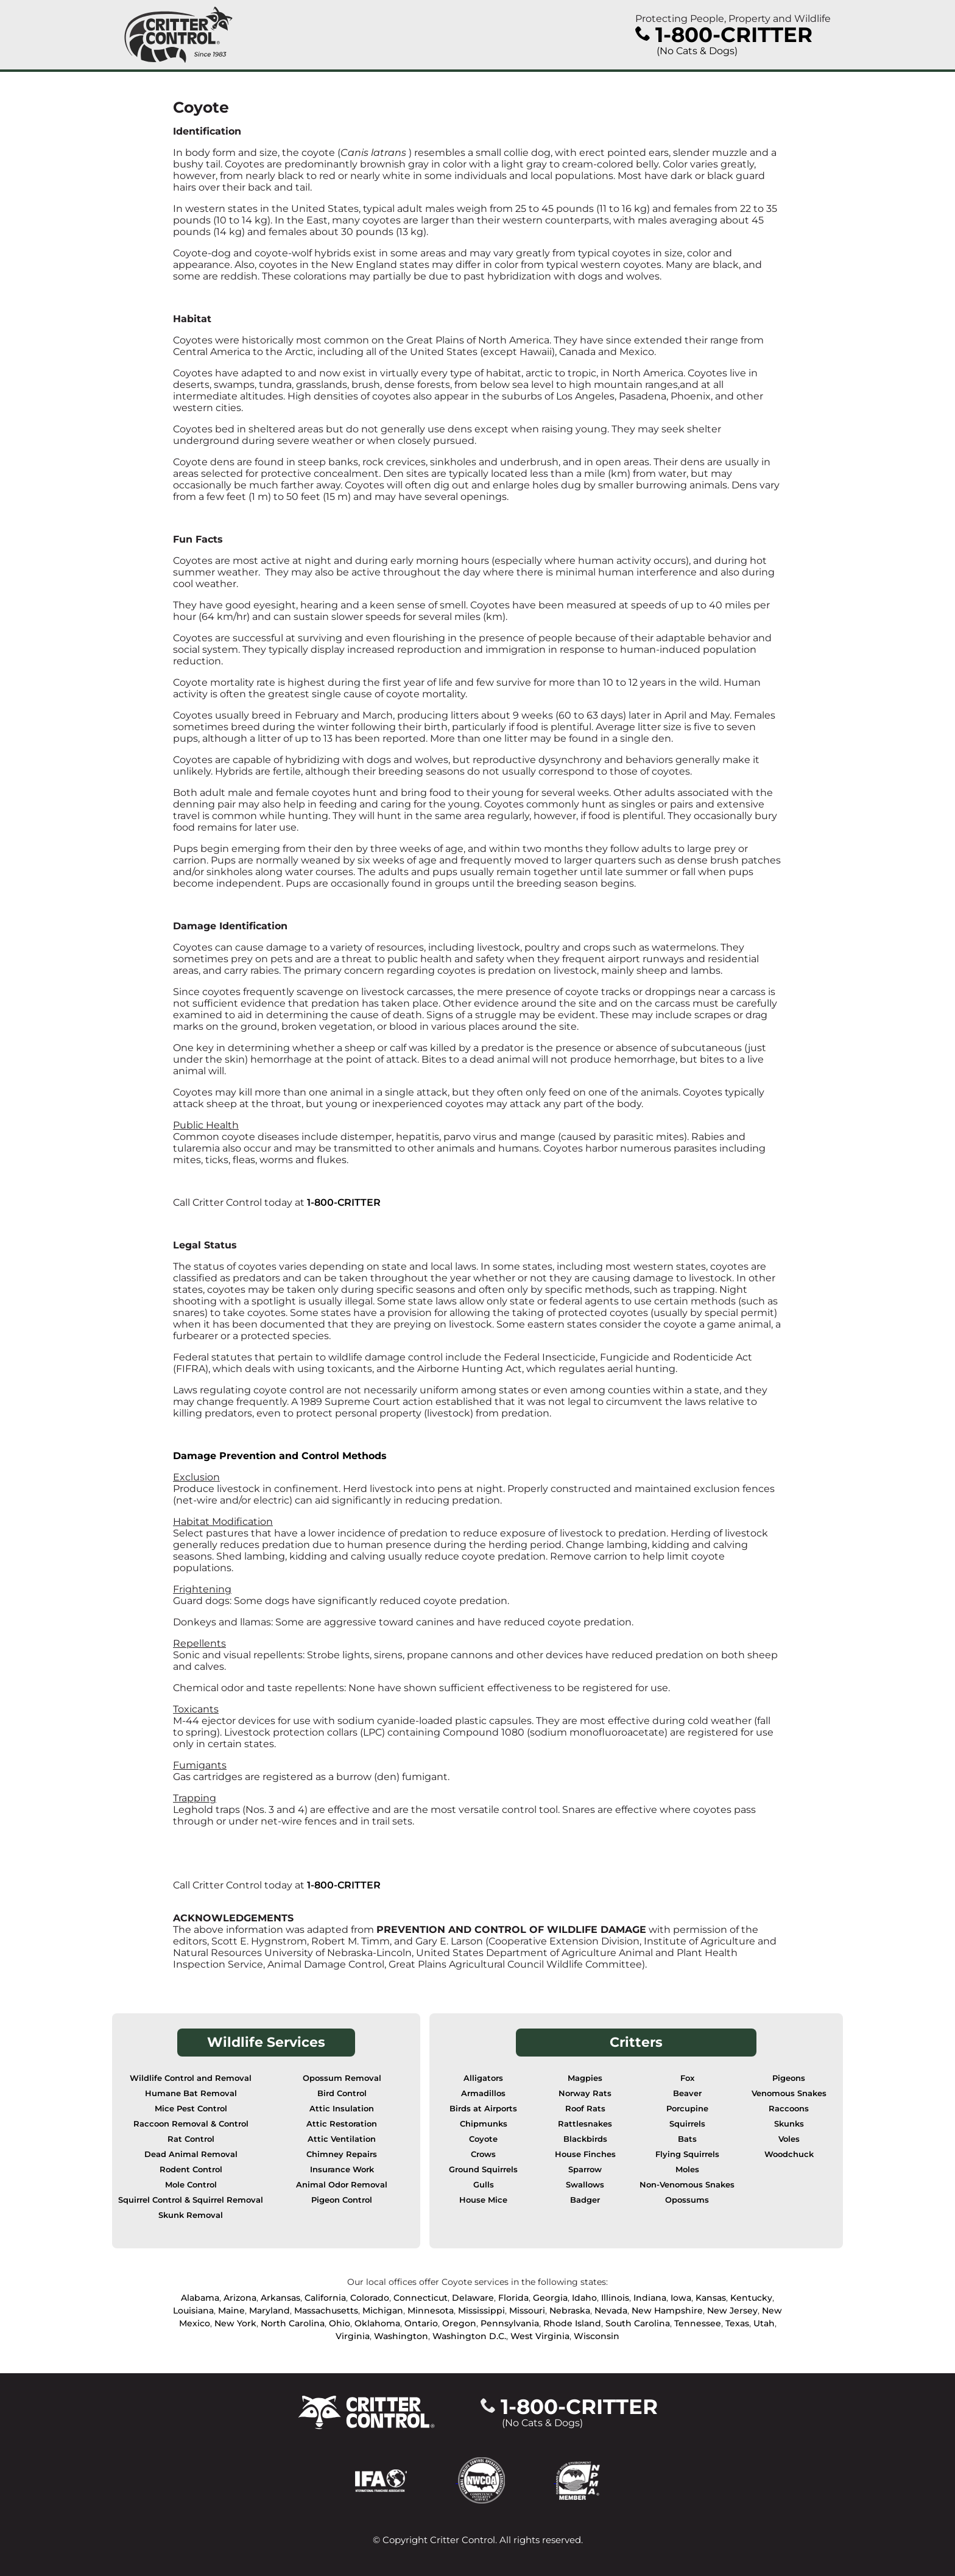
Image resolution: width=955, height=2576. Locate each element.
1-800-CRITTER (344, 1202)
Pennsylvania (510, 2323)
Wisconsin (596, 2336)
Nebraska (569, 2310)
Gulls (483, 2184)
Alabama (200, 2297)
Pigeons (788, 2078)
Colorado (369, 2297)
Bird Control (342, 2093)
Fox (687, 2078)
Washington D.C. (469, 2336)
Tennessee (697, 2323)
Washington (401, 2336)
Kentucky (751, 2297)
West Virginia (539, 2336)
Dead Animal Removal (191, 2154)
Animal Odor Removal (341, 2184)
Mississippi (481, 2310)
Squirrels (687, 2123)
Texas (737, 2323)
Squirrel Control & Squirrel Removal (190, 2200)
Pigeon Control (341, 2200)
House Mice (483, 2200)
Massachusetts (326, 2310)
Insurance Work (342, 2169)
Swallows (585, 2184)
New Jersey (732, 2310)
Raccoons (789, 2108)
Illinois (615, 2297)
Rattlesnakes (585, 2123)
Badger (585, 2200)
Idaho (584, 2297)
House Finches (585, 2154)
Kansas (711, 2297)
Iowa (681, 2297)
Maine (231, 2310)
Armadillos (483, 2093)
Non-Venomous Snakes (687, 2184)
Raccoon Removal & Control (190, 2123)
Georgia (550, 2297)
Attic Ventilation (342, 2139)
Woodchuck (789, 2154)
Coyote (483, 2139)
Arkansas (280, 2297)
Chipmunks (483, 2123)
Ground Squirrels (483, 2169)
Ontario (421, 2323)
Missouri (527, 2310)
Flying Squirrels (687, 2154)
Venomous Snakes (789, 2093)
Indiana (649, 2297)
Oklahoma (377, 2323)
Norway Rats (585, 2093)
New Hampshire (667, 2310)
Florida (513, 2297)
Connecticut (420, 2297)
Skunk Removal (190, 2215)
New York (235, 2323)
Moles (687, 2169)
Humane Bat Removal (191, 2093)
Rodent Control (191, 2169)
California (325, 2297)
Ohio (339, 2323)
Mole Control (191, 2184)
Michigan (382, 2310)
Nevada (610, 2310)
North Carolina (293, 2323)
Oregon (459, 2323)
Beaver (687, 2093)
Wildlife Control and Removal (191, 2078)
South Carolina (637, 2323)
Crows (483, 2154)
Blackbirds (585, 2139)
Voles (789, 2139)
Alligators (483, 2078)
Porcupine (687, 2108)
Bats (687, 2139)
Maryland (269, 2310)
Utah (764, 2323)
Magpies (585, 2078)
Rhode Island (572, 2323)
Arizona (240, 2297)
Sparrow (585, 2169)
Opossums (687, 2200)
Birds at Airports (483, 2108)
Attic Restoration (341, 2123)
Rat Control (190, 2139)
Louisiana (193, 2310)
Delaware (473, 2297)
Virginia (353, 2336)
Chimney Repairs (341, 2154)
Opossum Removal (342, 2078)
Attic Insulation (341, 2108)
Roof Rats (585, 2108)
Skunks (789, 2123)
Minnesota (430, 2310)
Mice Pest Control (191, 2108)
